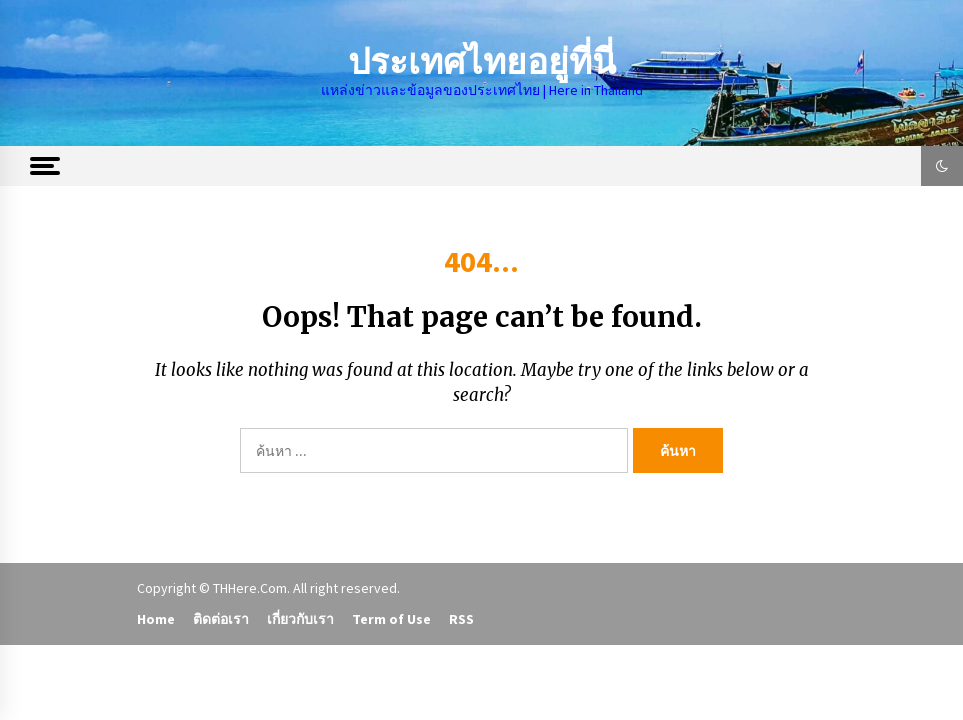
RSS (461, 619)
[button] (942, 166)
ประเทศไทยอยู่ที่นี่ (482, 62)
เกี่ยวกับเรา (300, 619)
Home (156, 619)
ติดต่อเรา (221, 619)
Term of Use (391, 619)
